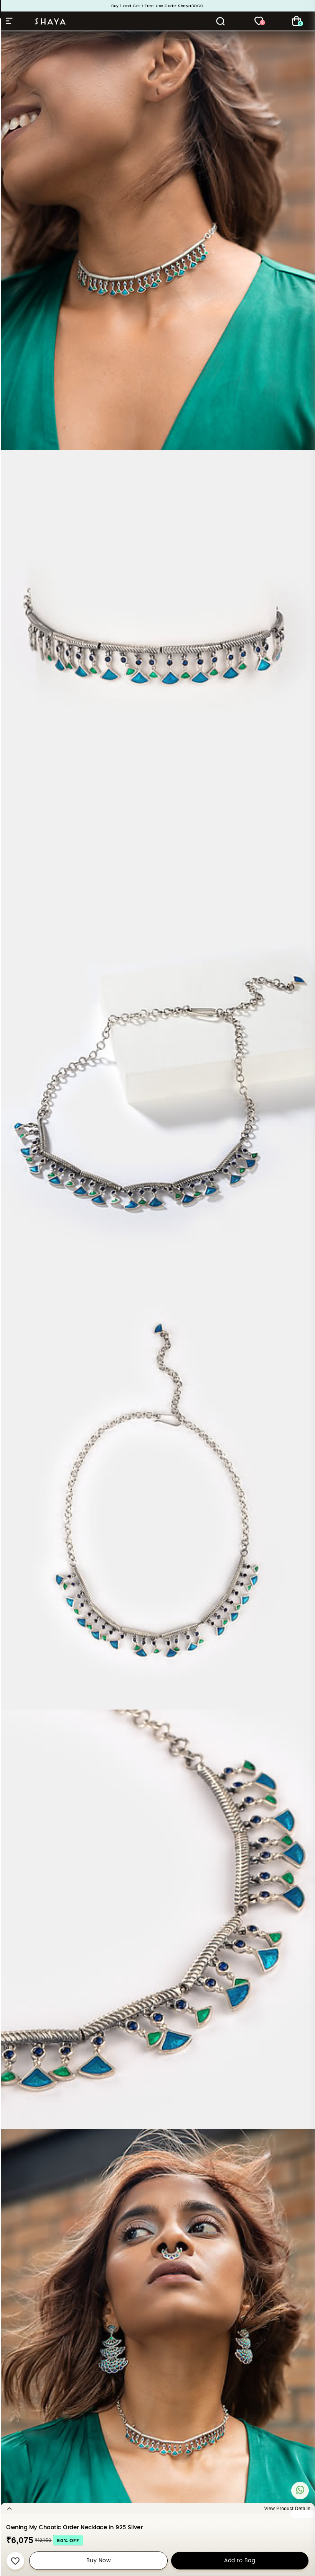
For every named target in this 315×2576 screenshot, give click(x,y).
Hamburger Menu (9, 21)
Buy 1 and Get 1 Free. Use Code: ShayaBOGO (157, 6)
